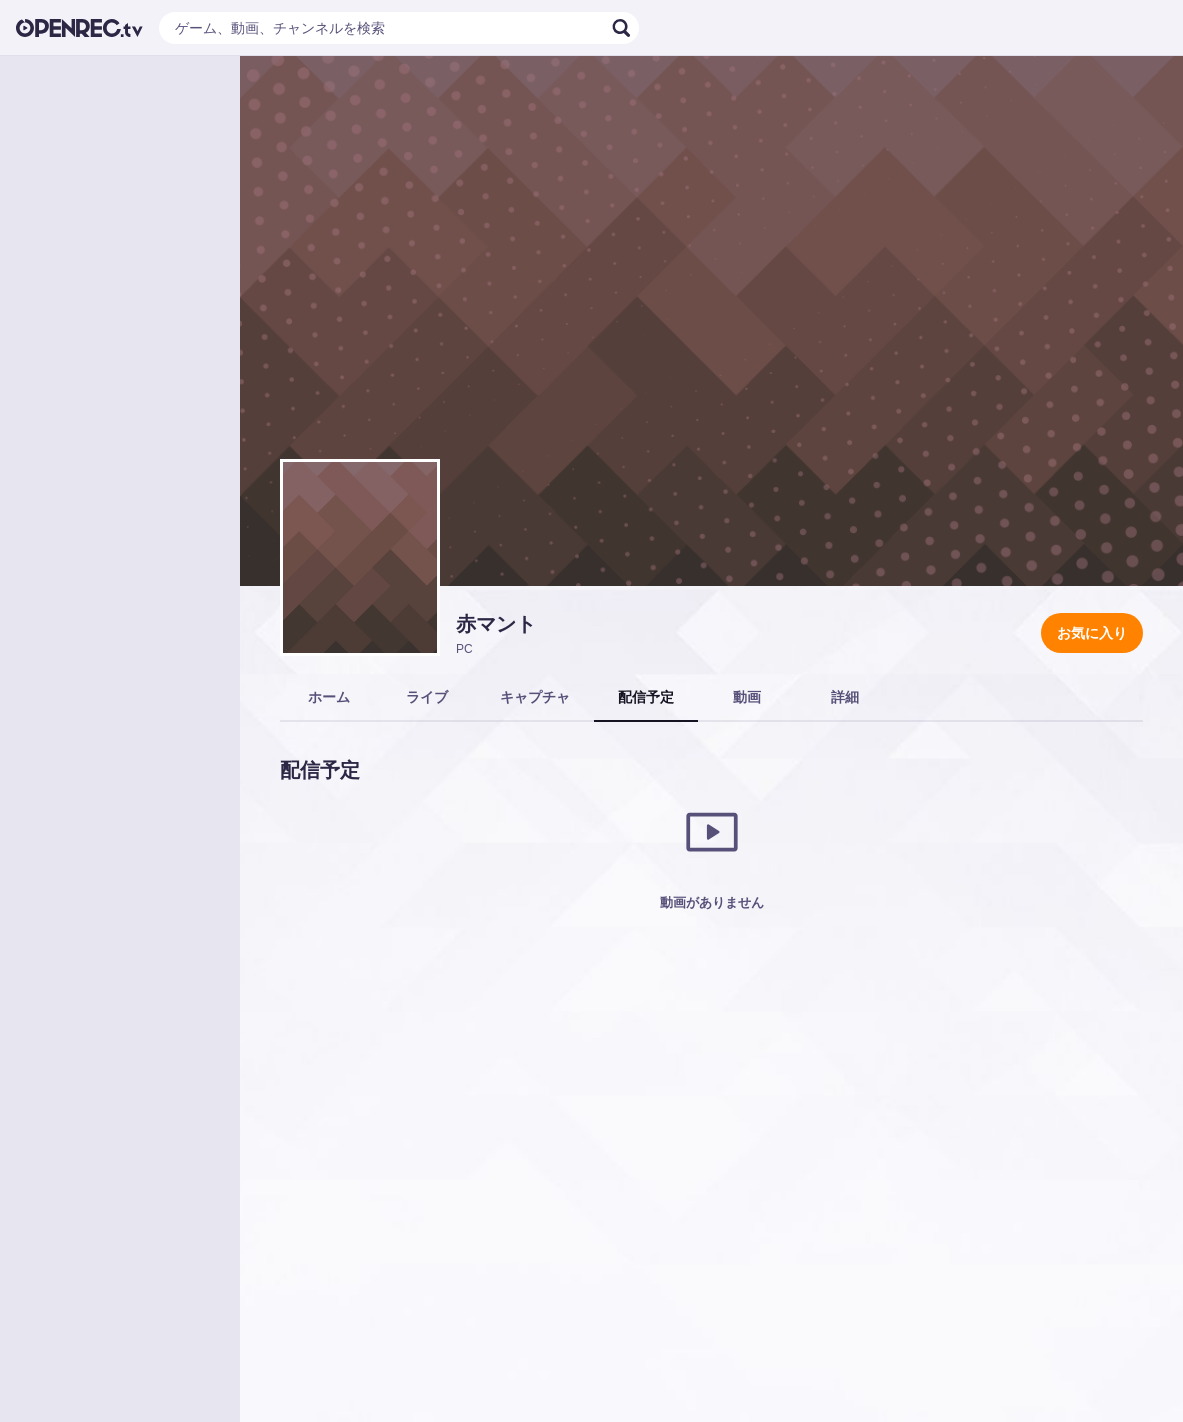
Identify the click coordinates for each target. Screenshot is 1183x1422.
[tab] (329, 698)
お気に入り (1092, 633)
